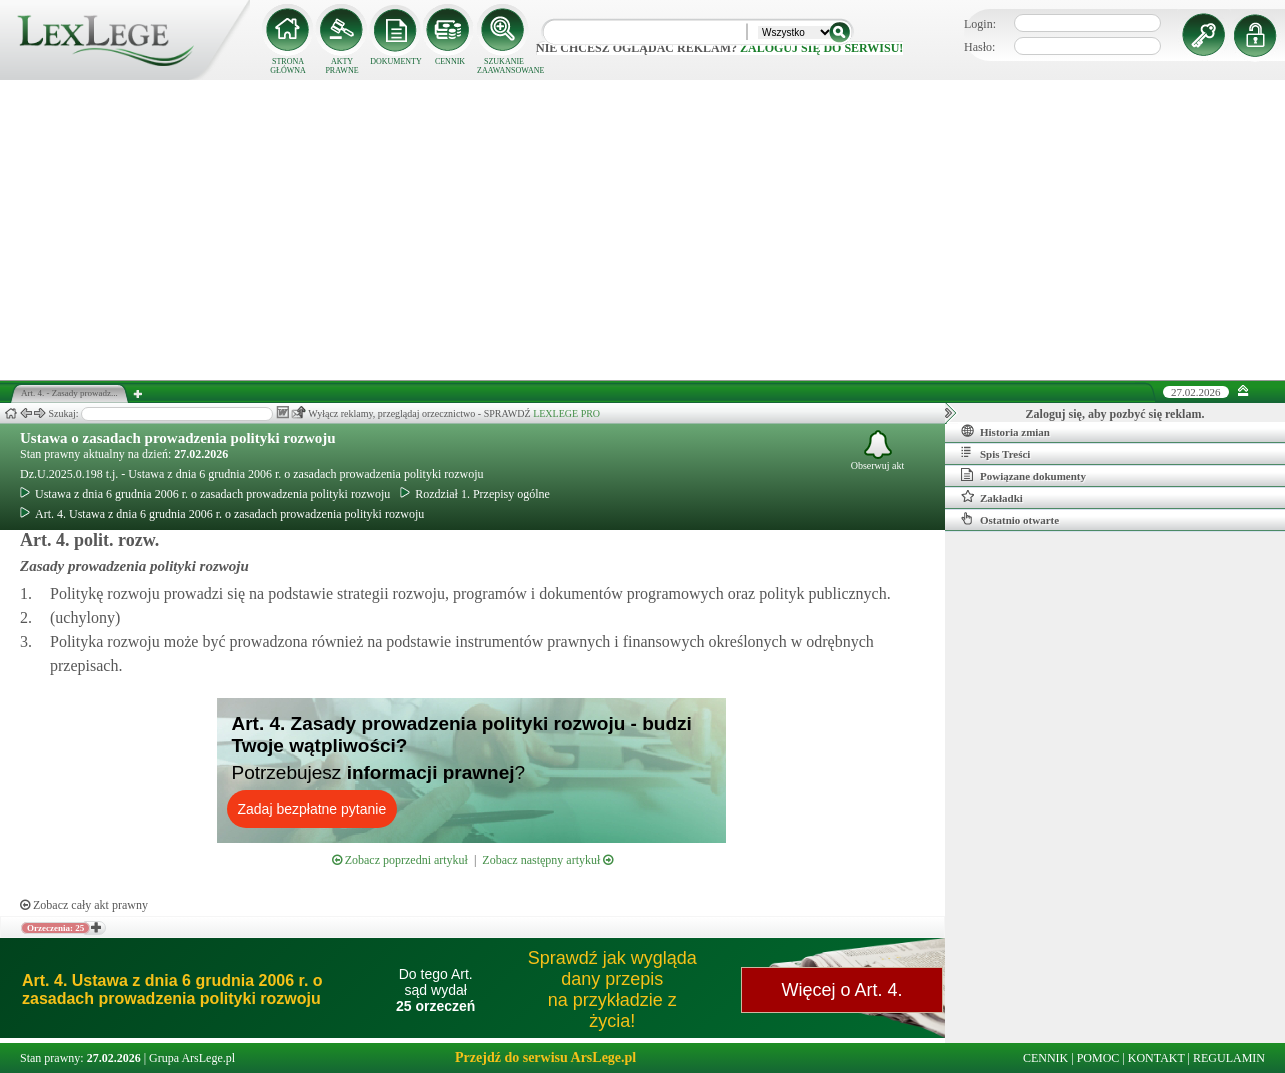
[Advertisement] (643, 230)
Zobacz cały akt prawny (84, 905)
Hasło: (979, 47)
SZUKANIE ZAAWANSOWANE (504, 66)
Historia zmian (1005, 431)
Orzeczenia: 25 (55, 928)
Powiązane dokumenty (1023, 475)
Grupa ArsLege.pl (192, 1058)
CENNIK (450, 61)
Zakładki (992, 497)
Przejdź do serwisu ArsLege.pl (545, 1057)
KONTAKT (1156, 1058)
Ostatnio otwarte (1010, 519)
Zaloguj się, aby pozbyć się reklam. (1115, 414)
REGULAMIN (1229, 1058)
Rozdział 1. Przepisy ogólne (475, 494)
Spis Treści (995, 453)
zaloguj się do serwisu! (821, 48)
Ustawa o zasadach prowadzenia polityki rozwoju (178, 438)
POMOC (1098, 1058)
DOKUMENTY (396, 61)
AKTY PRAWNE (341, 66)
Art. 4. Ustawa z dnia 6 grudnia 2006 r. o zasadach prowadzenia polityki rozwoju (222, 514)
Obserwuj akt (878, 450)
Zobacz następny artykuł (547, 860)
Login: (980, 24)
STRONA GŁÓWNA (288, 66)
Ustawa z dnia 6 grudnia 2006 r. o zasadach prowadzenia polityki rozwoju (205, 494)
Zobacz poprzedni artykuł (400, 860)
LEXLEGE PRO (566, 413)
